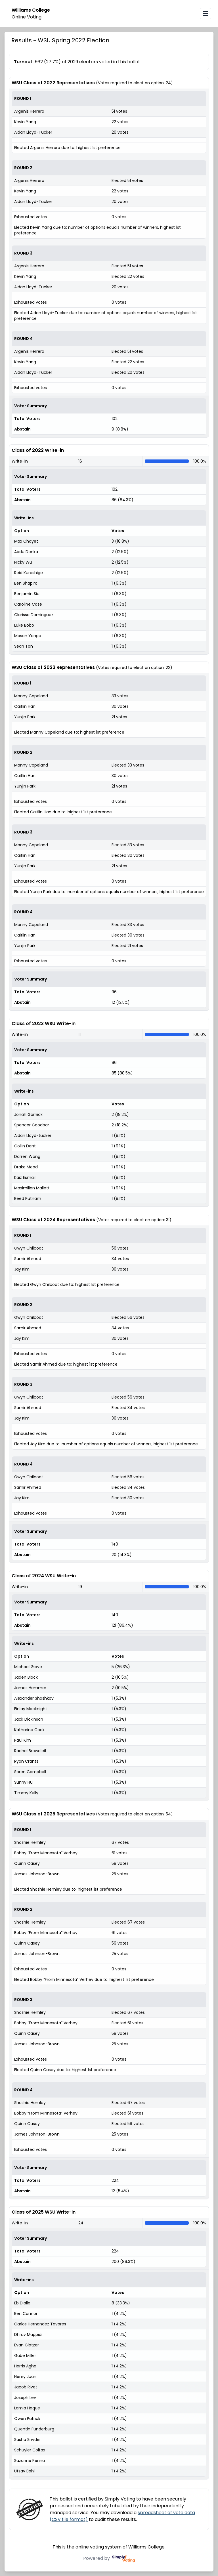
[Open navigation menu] (205, 13)
